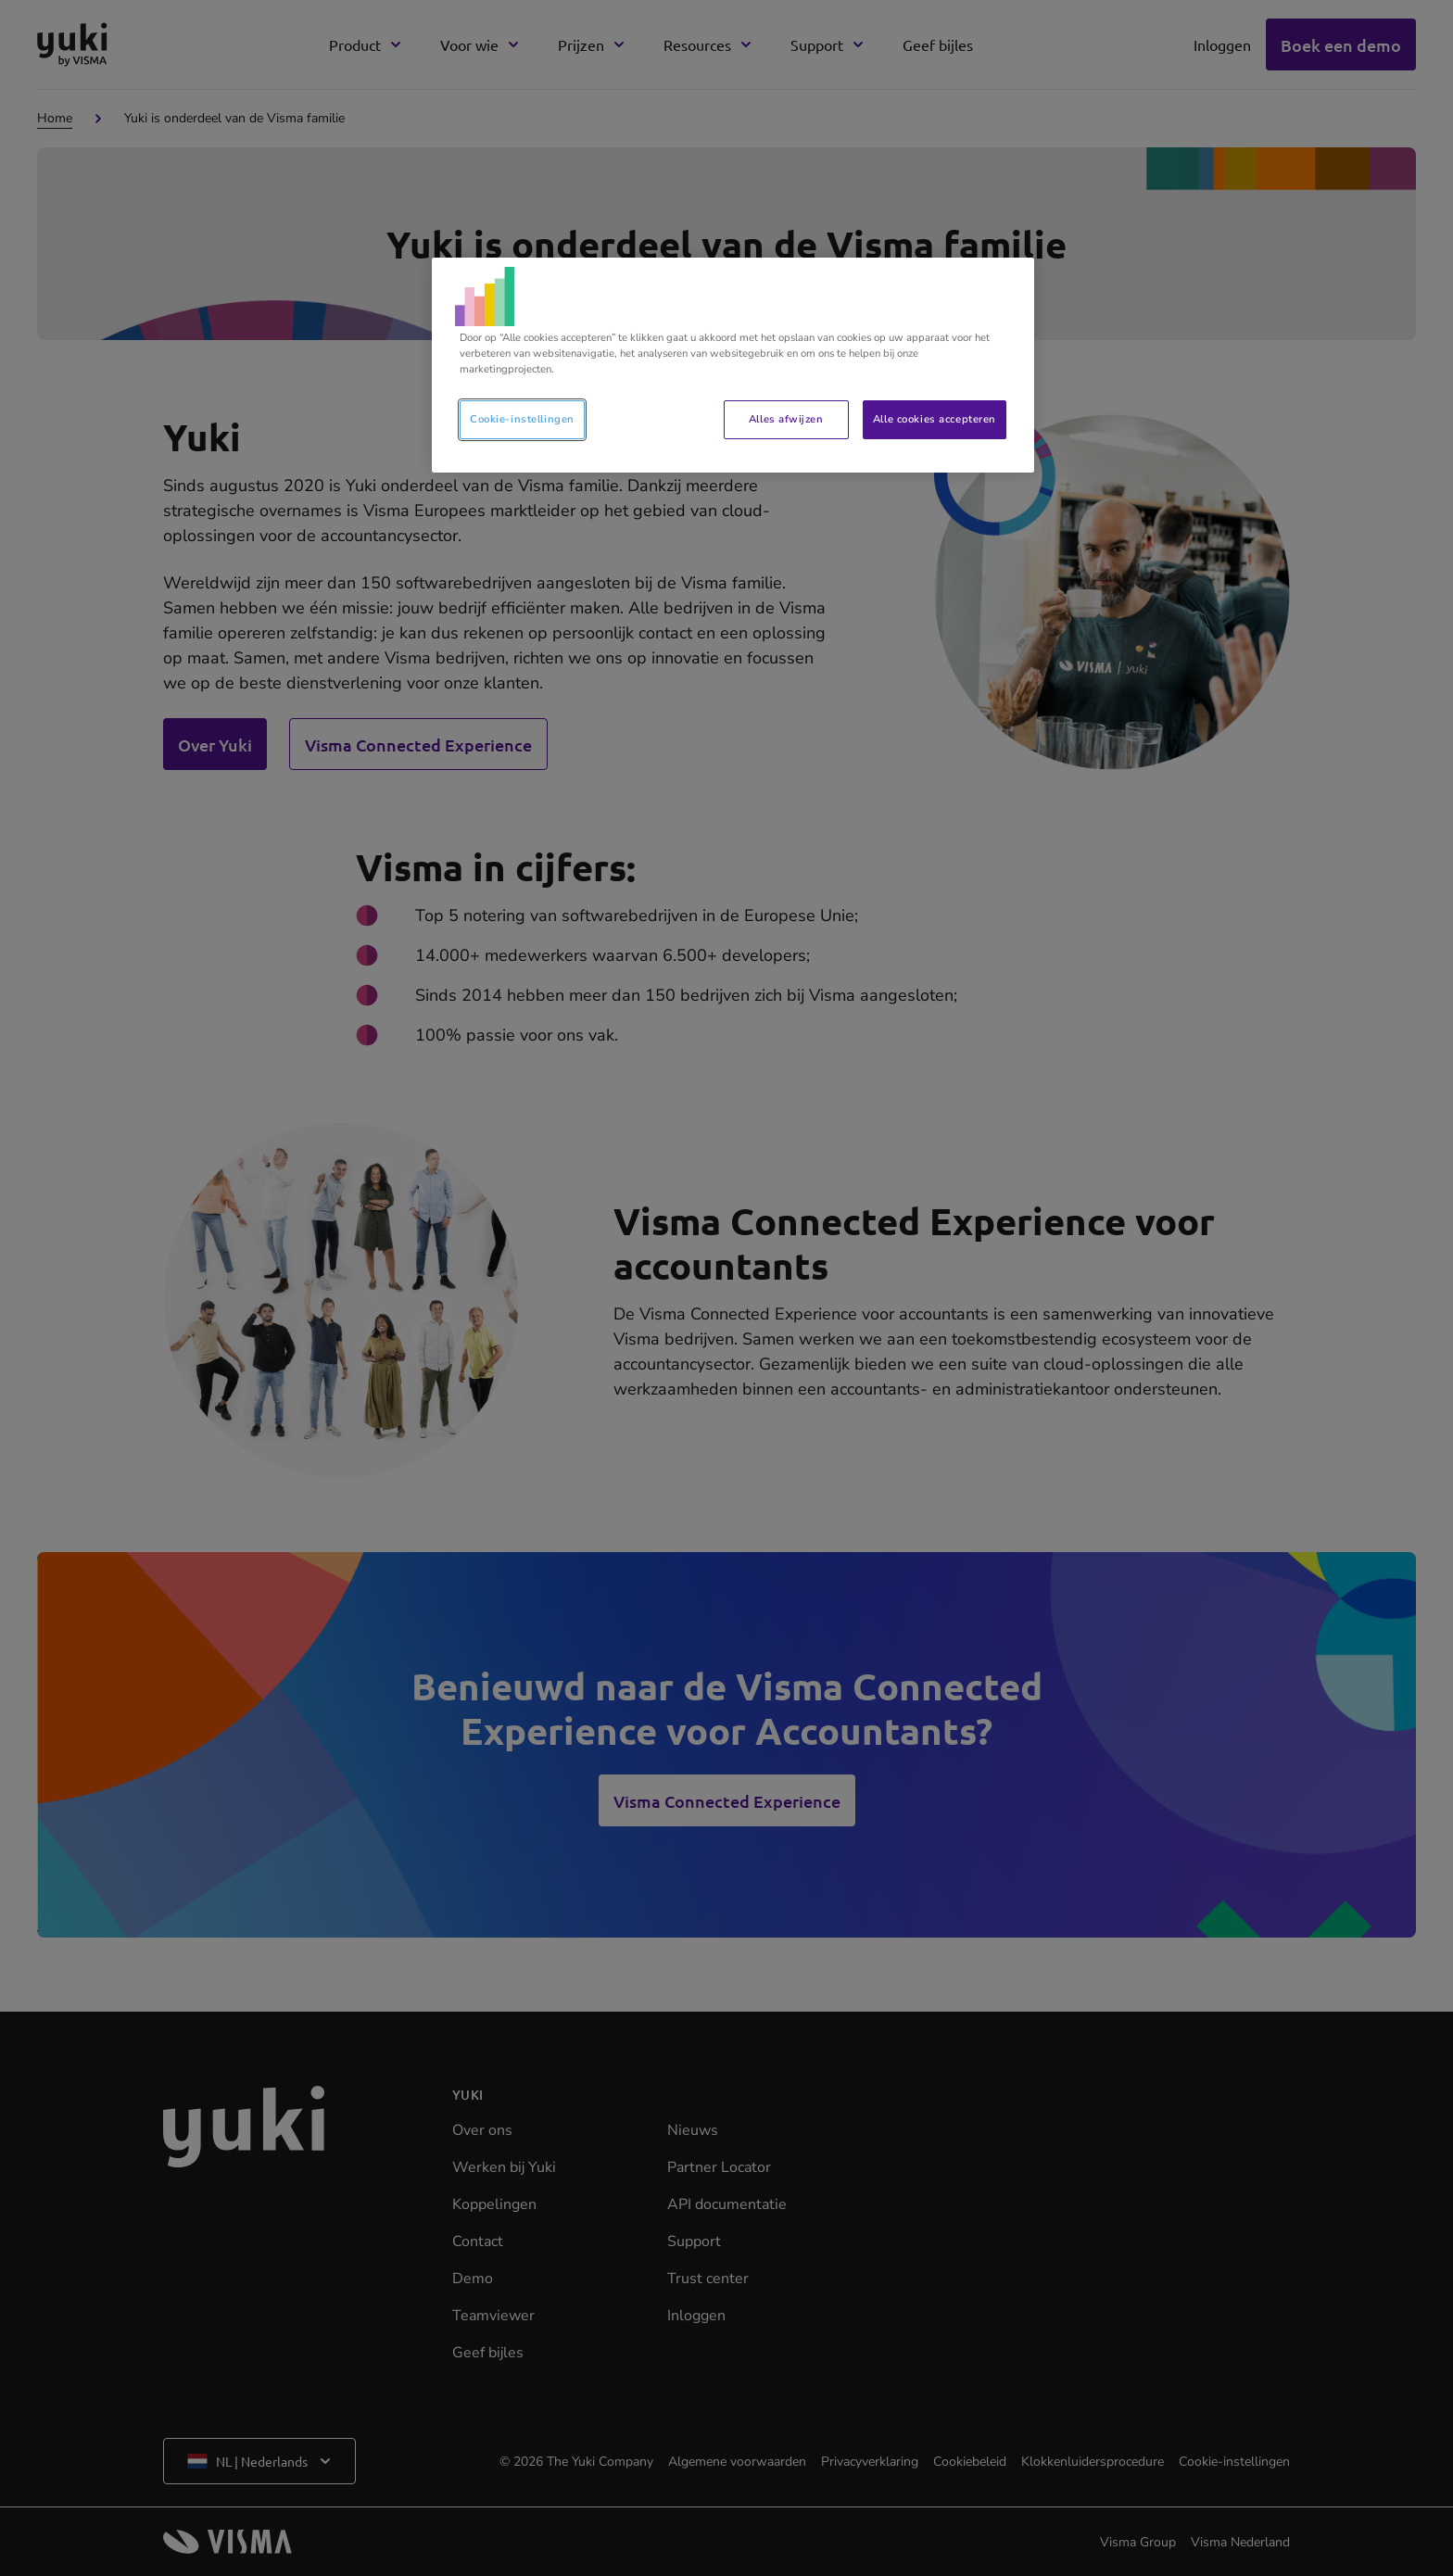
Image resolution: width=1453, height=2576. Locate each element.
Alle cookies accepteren (934, 418)
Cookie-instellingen (522, 418)
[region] (733, 365)
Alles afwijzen (786, 418)
